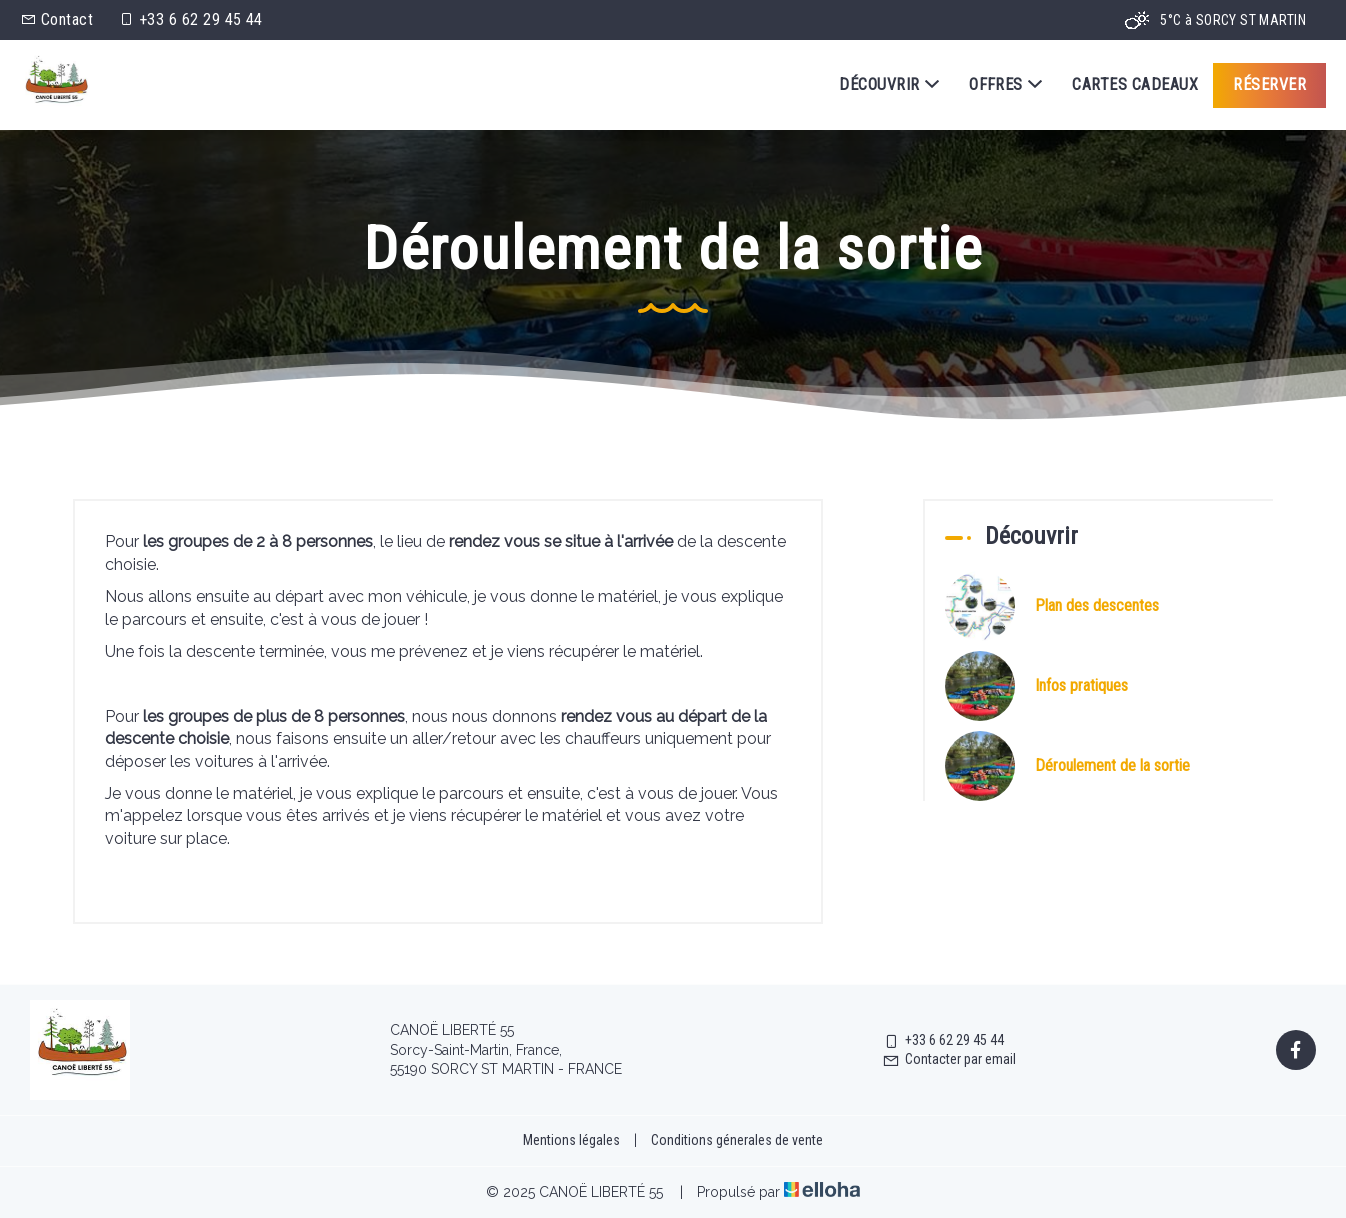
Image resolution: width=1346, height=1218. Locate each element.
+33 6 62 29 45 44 (943, 1040)
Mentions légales (571, 1140)
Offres (1005, 85)
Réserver (1269, 84)
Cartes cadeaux (1135, 84)
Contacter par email (949, 1059)
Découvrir (889, 85)
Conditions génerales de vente (737, 1140)
